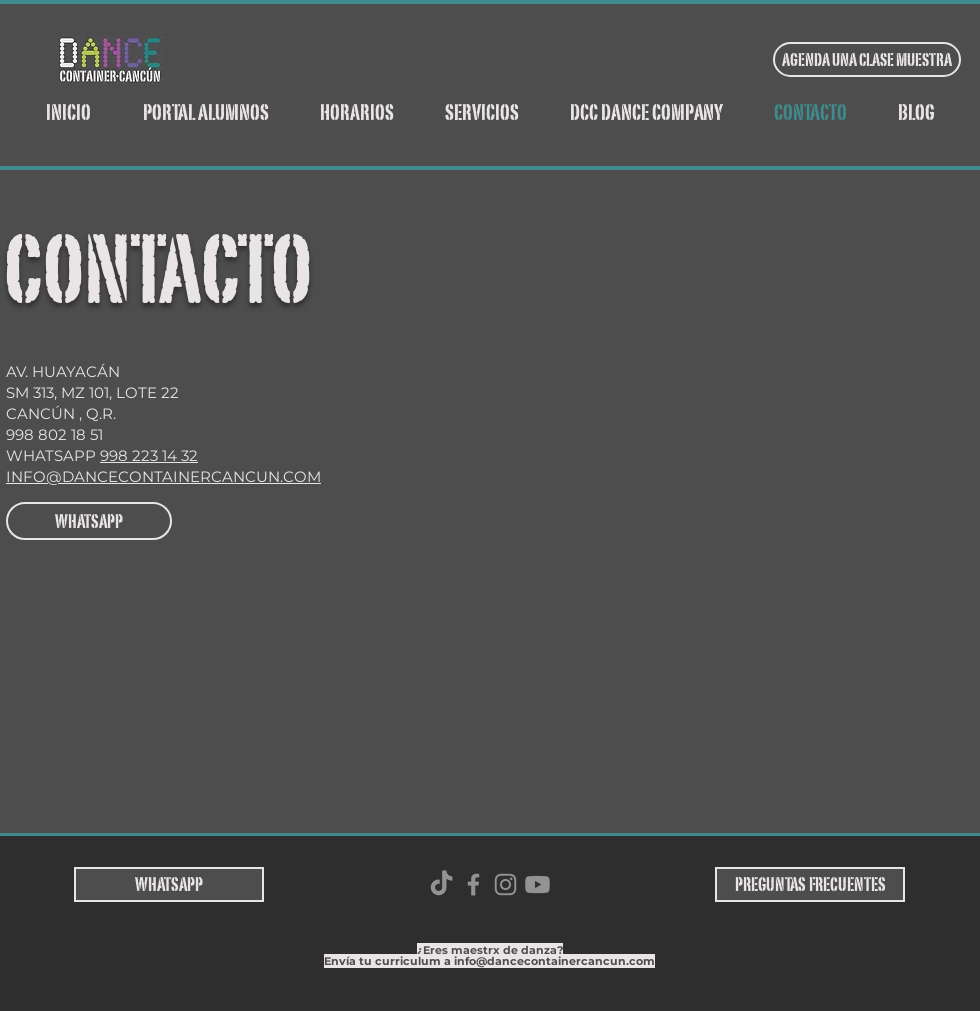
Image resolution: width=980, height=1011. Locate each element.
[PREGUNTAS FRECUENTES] (810, 884)
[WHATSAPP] (89, 521)
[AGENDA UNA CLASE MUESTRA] (867, 59)
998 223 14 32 (149, 455)
